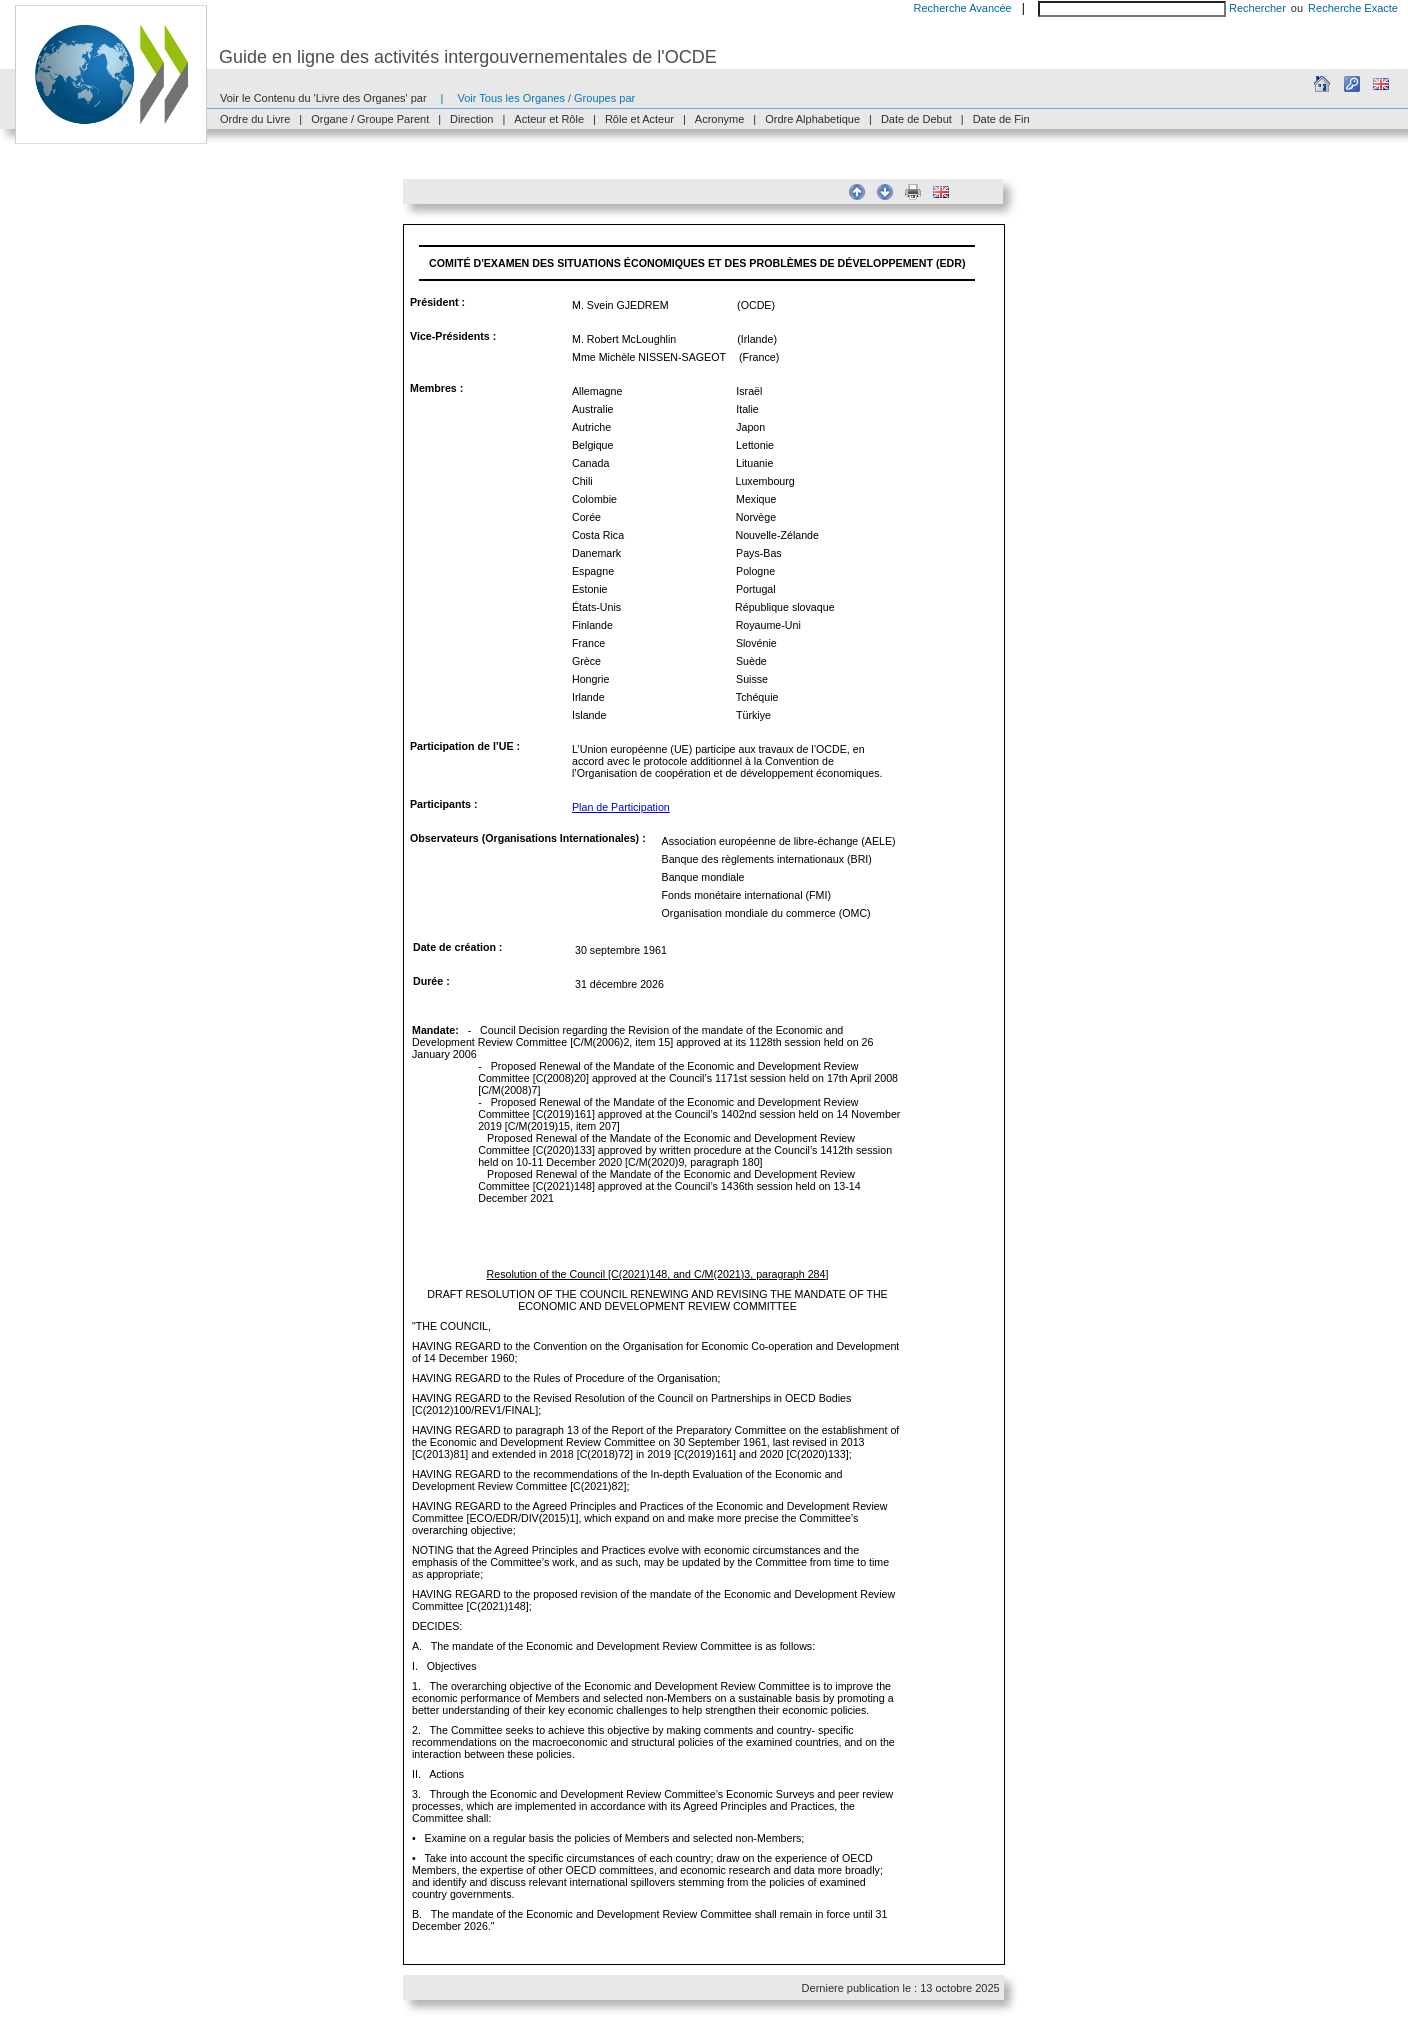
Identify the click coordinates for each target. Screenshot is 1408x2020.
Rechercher (1257, 8)
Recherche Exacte (1353, 8)
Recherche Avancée (962, 8)
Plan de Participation (621, 807)
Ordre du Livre (255, 119)
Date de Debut (916, 119)
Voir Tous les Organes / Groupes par (546, 98)
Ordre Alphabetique (812, 119)
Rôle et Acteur (639, 119)
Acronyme (720, 119)
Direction (471, 119)
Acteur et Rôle (549, 119)
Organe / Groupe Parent (370, 119)
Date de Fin (1001, 119)
